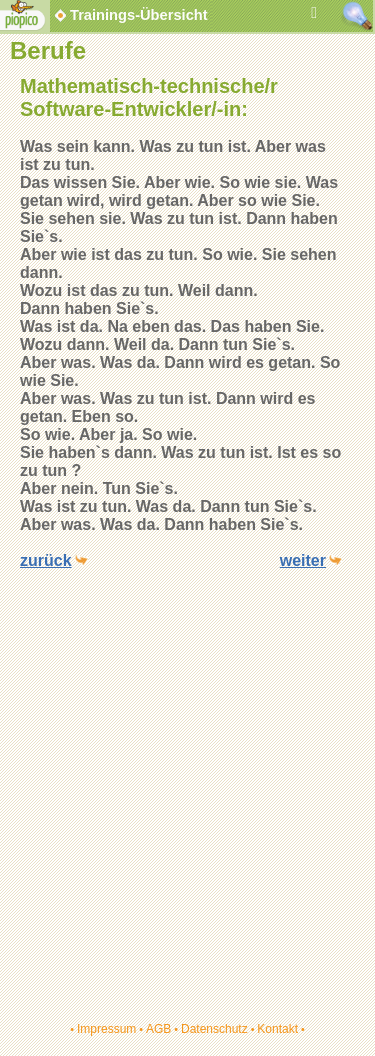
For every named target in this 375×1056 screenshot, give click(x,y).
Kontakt (277, 1029)
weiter (303, 560)
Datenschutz (214, 1029)
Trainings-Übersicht (130, 15)
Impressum (106, 1029)
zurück (46, 560)
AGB (158, 1029)
